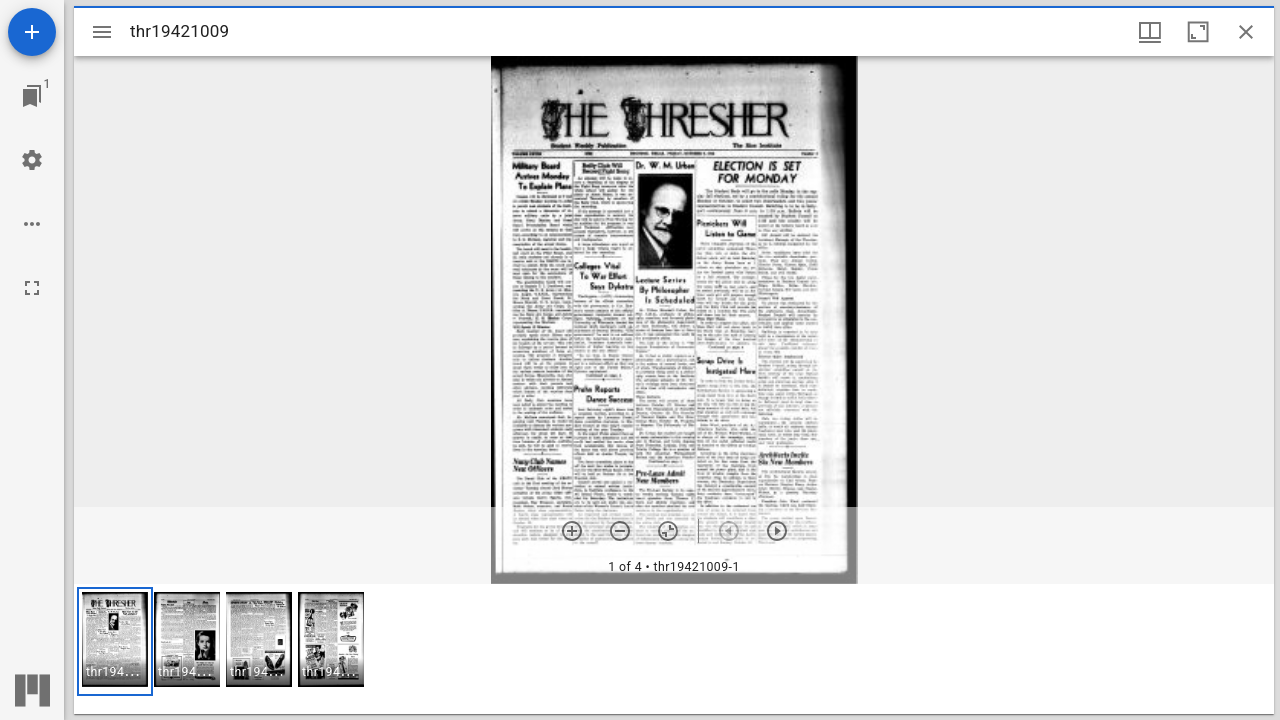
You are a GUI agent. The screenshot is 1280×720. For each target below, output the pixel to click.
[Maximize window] (1198, 32)
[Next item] (777, 531)
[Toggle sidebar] (102, 32)
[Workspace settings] (32, 160)
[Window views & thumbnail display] (1150, 32)
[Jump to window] (32, 96)
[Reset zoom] (668, 531)
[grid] (674, 649)
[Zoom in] (572, 531)
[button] (115, 641)
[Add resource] (32, 32)
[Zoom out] (620, 531)
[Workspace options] (32, 224)
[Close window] (1246, 32)
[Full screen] (32, 288)
